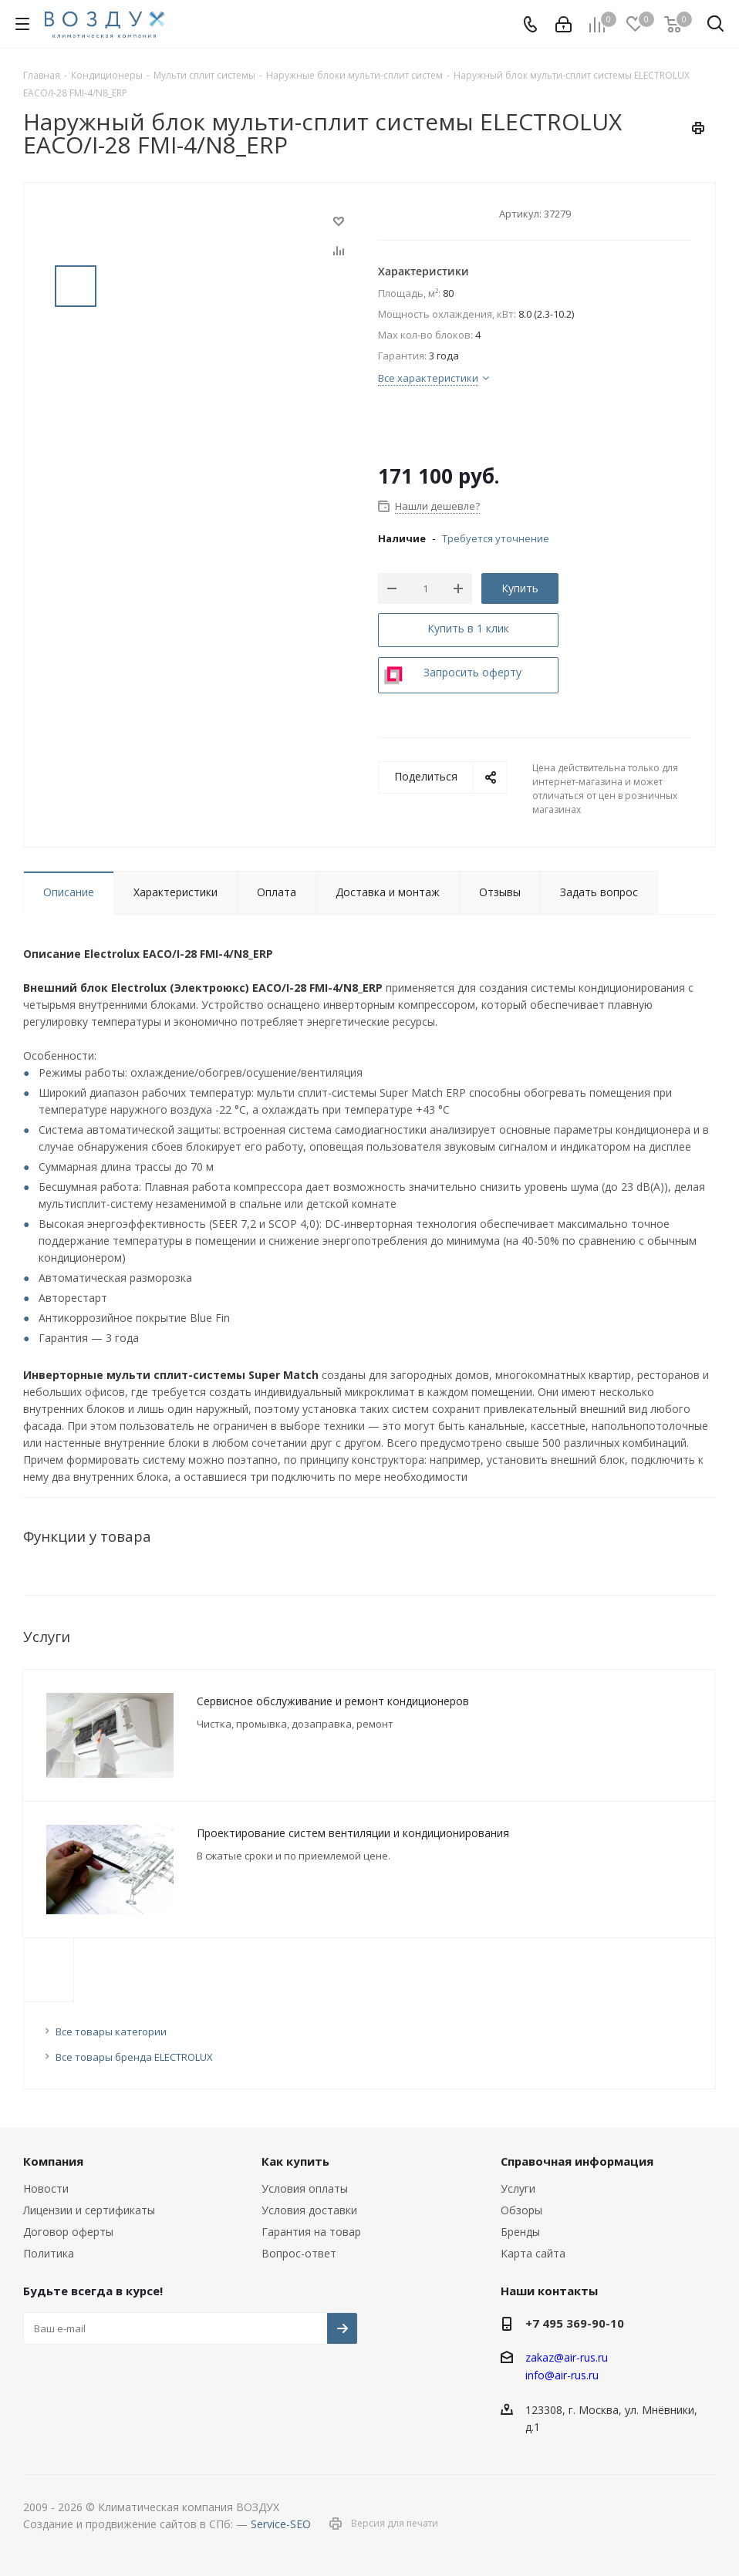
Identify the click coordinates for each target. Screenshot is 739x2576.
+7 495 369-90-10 (574, 2323)
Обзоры (521, 2210)
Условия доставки (309, 2210)
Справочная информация (577, 2161)
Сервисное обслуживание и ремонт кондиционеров (333, 1701)
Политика (48, 2253)
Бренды (520, 2231)
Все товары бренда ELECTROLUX (134, 2057)
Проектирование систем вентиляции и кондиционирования (353, 1833)
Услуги (518, 2188)
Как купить (295, 2161)
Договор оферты (68, 2231)
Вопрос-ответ (299, 2253)
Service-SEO (281, 2524)
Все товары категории (111, 2031)
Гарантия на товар (311, 2231)
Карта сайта (533, 2253)
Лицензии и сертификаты (89, 2210)
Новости (46, 2188)
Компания (53, 2161)
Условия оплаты (305, 2188)
